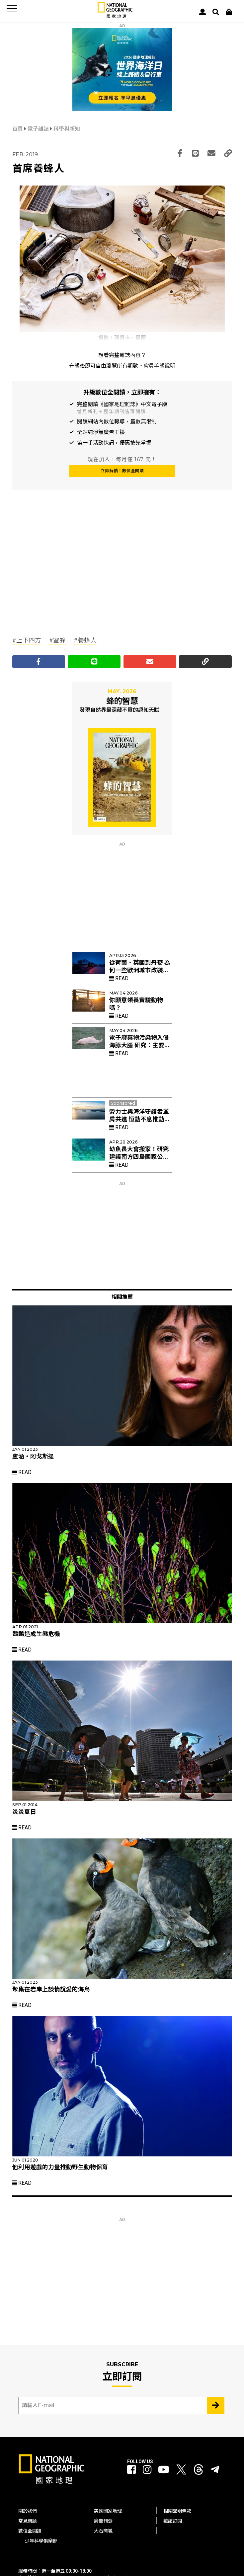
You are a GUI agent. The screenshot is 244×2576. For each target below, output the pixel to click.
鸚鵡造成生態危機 (36, 1634)
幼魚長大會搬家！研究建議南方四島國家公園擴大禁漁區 (139, 1157)
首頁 (18, 129)
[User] (202, 12)
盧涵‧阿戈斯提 (33, 1456)
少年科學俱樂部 (41, 2540)
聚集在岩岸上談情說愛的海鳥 (51, 1989)
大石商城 (103, 2531)
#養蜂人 (85, 640)
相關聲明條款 (177, 2511)
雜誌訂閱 (172, 2521)
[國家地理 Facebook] (131, 2470)
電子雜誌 (39, 129)
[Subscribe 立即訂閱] (215, 2405)
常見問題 (27, 2521)
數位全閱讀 (29, 2531)
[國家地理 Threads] (198, 2471)
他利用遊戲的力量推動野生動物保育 (60, 2167)
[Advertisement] (62, 577)
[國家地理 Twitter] (181, 2471)
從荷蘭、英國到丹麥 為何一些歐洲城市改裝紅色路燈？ (139, 970)
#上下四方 (26, 640)
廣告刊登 (103, 2521)
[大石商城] (229, 12)
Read (118, 978)
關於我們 (27, 2511)
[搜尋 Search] (215, 12)
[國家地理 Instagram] (147, 2470)
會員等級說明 (159, 366)
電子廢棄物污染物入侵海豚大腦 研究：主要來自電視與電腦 (139, 1045)
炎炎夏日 (24, 1811)
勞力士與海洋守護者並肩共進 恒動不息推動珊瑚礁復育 (139, 1119)
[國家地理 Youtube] (163, 2470)
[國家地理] (115, 17)
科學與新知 (66, 129)
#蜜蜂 (57, 640)
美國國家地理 (108, 2511)
